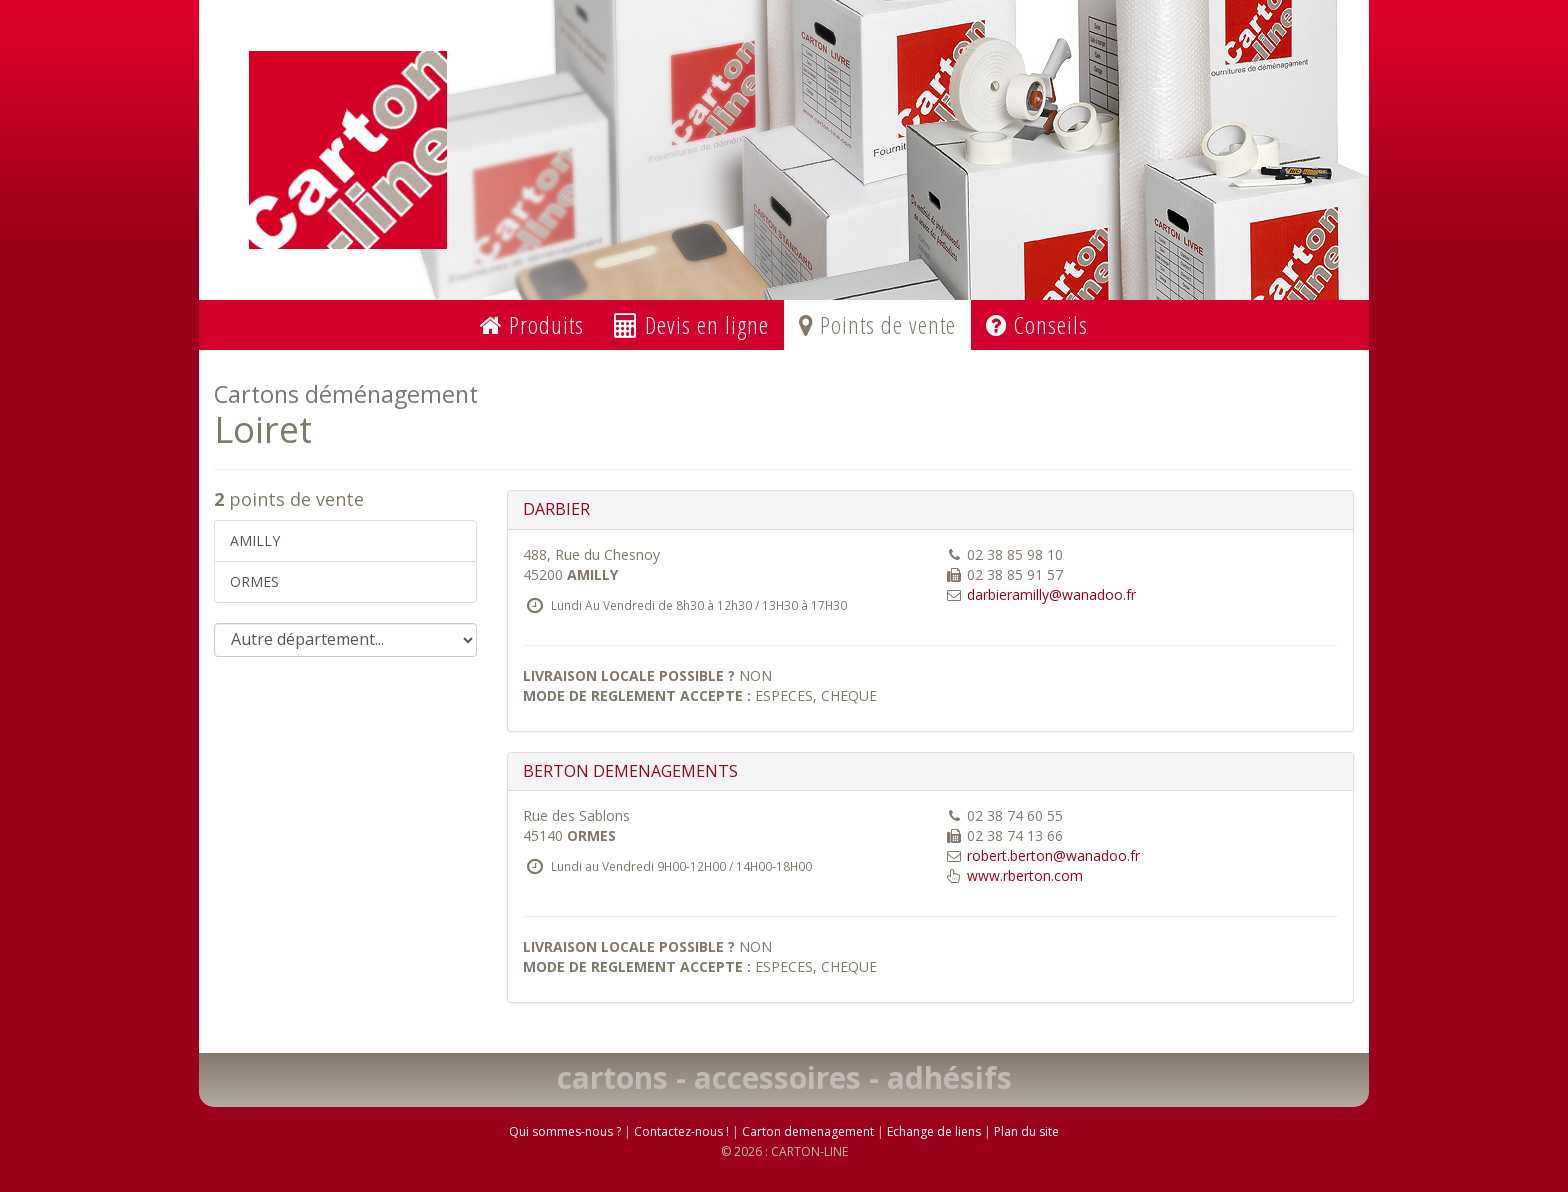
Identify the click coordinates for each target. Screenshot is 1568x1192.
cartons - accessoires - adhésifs (784, 1077)
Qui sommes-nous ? (565, 1131)
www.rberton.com (1025, 875)
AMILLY (255, 540)
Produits (532, 324)
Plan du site (1026, 1131)
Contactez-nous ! (681, 1131)
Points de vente (877, 324)
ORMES (254, 581)
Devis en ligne (691, 324)
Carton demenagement (808, 1131)
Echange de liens (934, 1131)
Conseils (1037, 324)
